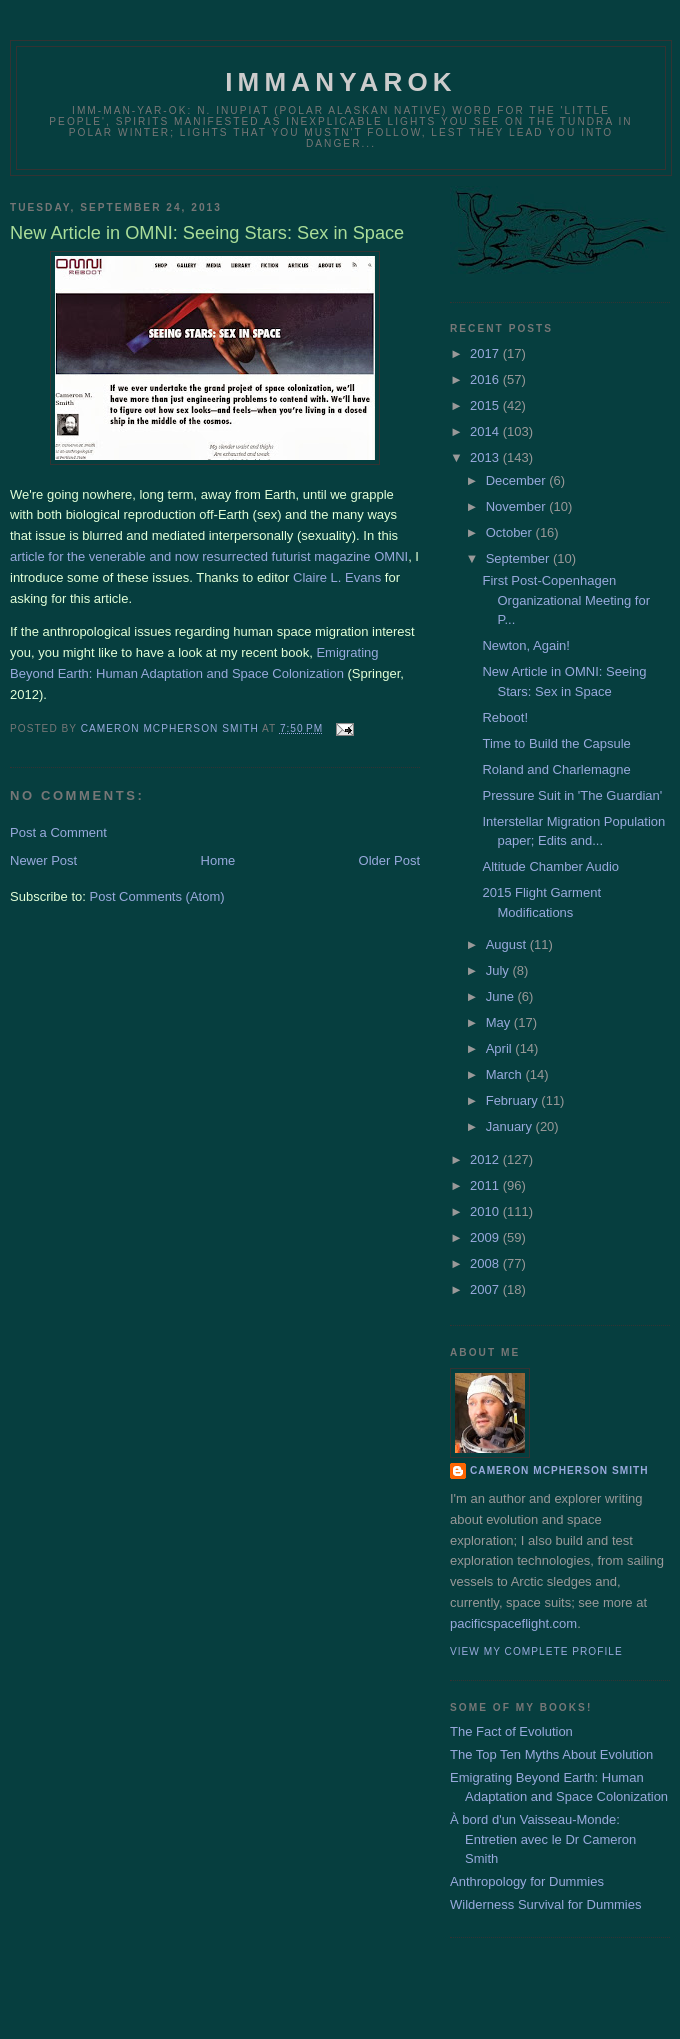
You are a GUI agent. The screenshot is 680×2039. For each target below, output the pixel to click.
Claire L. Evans (337, 577)
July (499, 970)
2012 (486, 1159)
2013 (486, 457)
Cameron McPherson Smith (559, 1470)
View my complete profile (536, 1651)
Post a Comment (58, 832)
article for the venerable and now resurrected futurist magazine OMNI (209, 556)
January (511, 1126)
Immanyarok (341, 82)
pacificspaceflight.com (513, 1623)
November (518, 506)
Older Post (389, 860)
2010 (486, 1211)
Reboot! (505, 717)
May (500, 1022)
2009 (486, 1237)
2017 (486, 353)
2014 (486, 431)
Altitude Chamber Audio (550, 866)
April (501, 1048)
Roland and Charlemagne (556, 769)
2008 (486, 1263)
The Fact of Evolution (511, 1731)
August (508, 944)
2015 (486, 405)
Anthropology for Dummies (527, 1881)
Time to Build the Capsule (556, 743)
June (502, 996)
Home (218, 860)
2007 (486, 1289)
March (506, 1074)
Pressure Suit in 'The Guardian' (572, 795)
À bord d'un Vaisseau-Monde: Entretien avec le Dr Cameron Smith (543, 1839)
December (518, 480)
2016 (486, 379)
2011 (486, 1185)
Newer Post (43, 860)
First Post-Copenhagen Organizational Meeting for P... (565, 600)
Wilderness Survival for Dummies (545, 1904)
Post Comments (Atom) (157, 896)
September (519, 558)
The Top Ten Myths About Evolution (551, 1754)
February (514, 1100)
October (511, 532)
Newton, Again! (525, 645)
